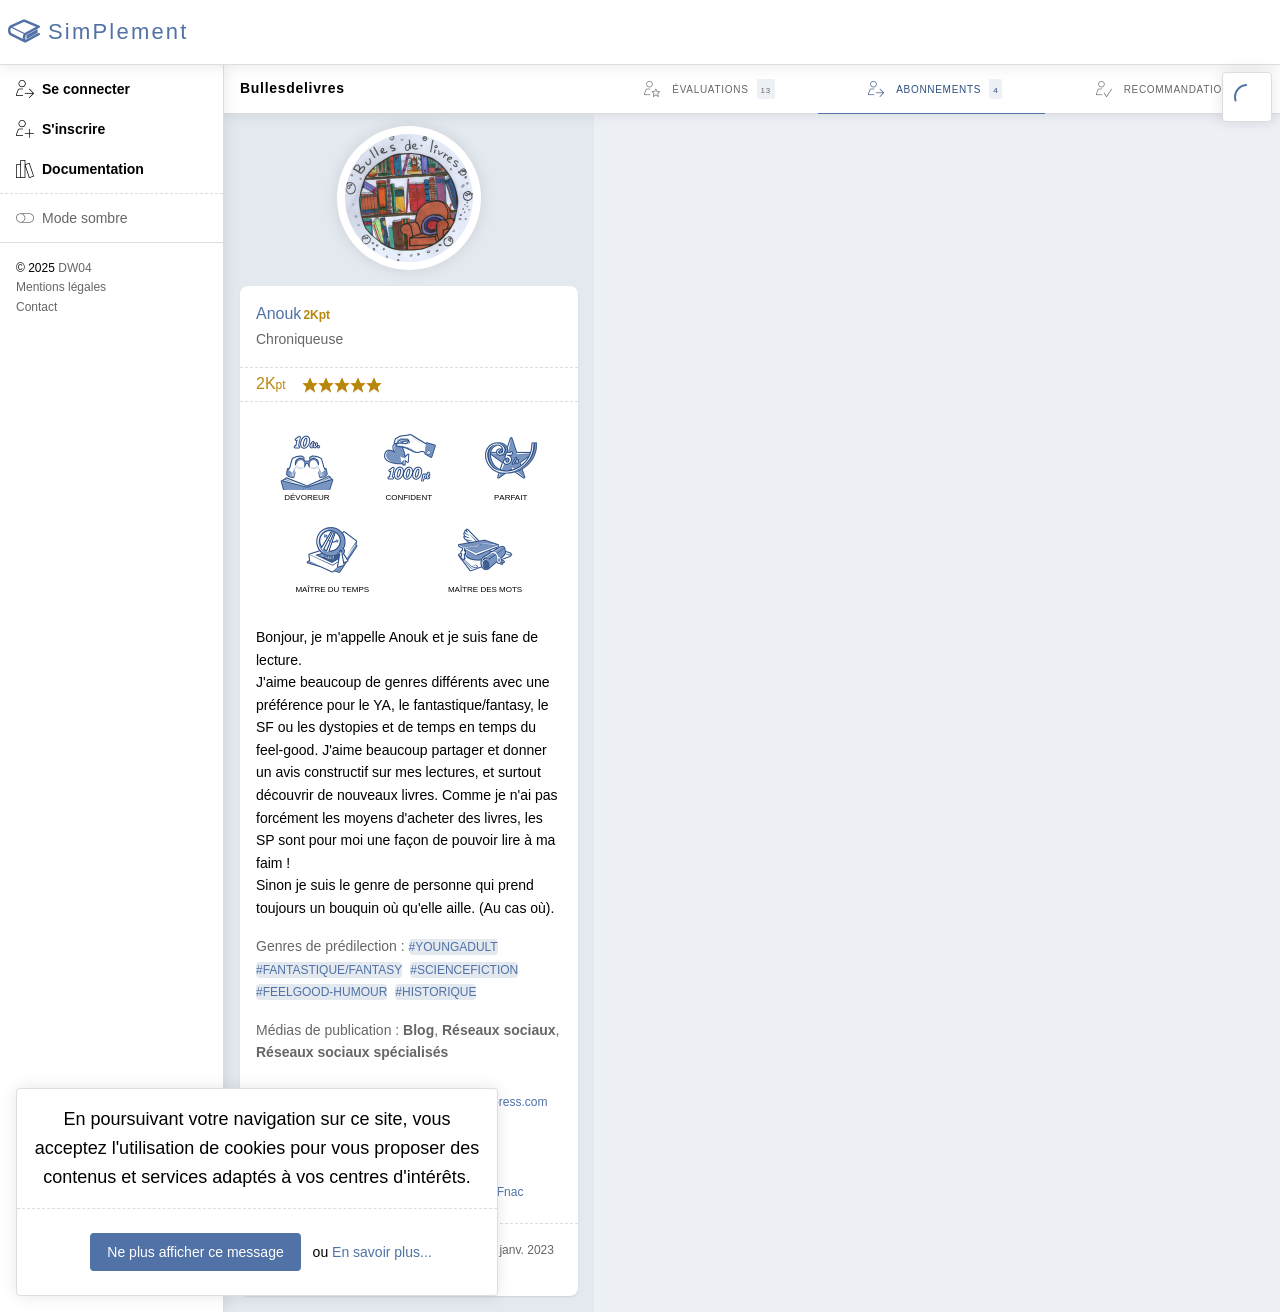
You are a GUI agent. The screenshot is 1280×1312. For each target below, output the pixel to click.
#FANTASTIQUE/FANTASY (329, 970)
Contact (36, 307)
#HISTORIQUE (435, 992)
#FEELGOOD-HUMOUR (321, 992)
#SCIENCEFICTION (464, 970)
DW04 (74, 268)
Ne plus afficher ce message (195, 1252)
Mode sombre (72, 219)
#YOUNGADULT (453, 947)
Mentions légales (61, 287)
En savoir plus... (382, 1252)
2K (271, 384)
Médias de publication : (327, 1030)
